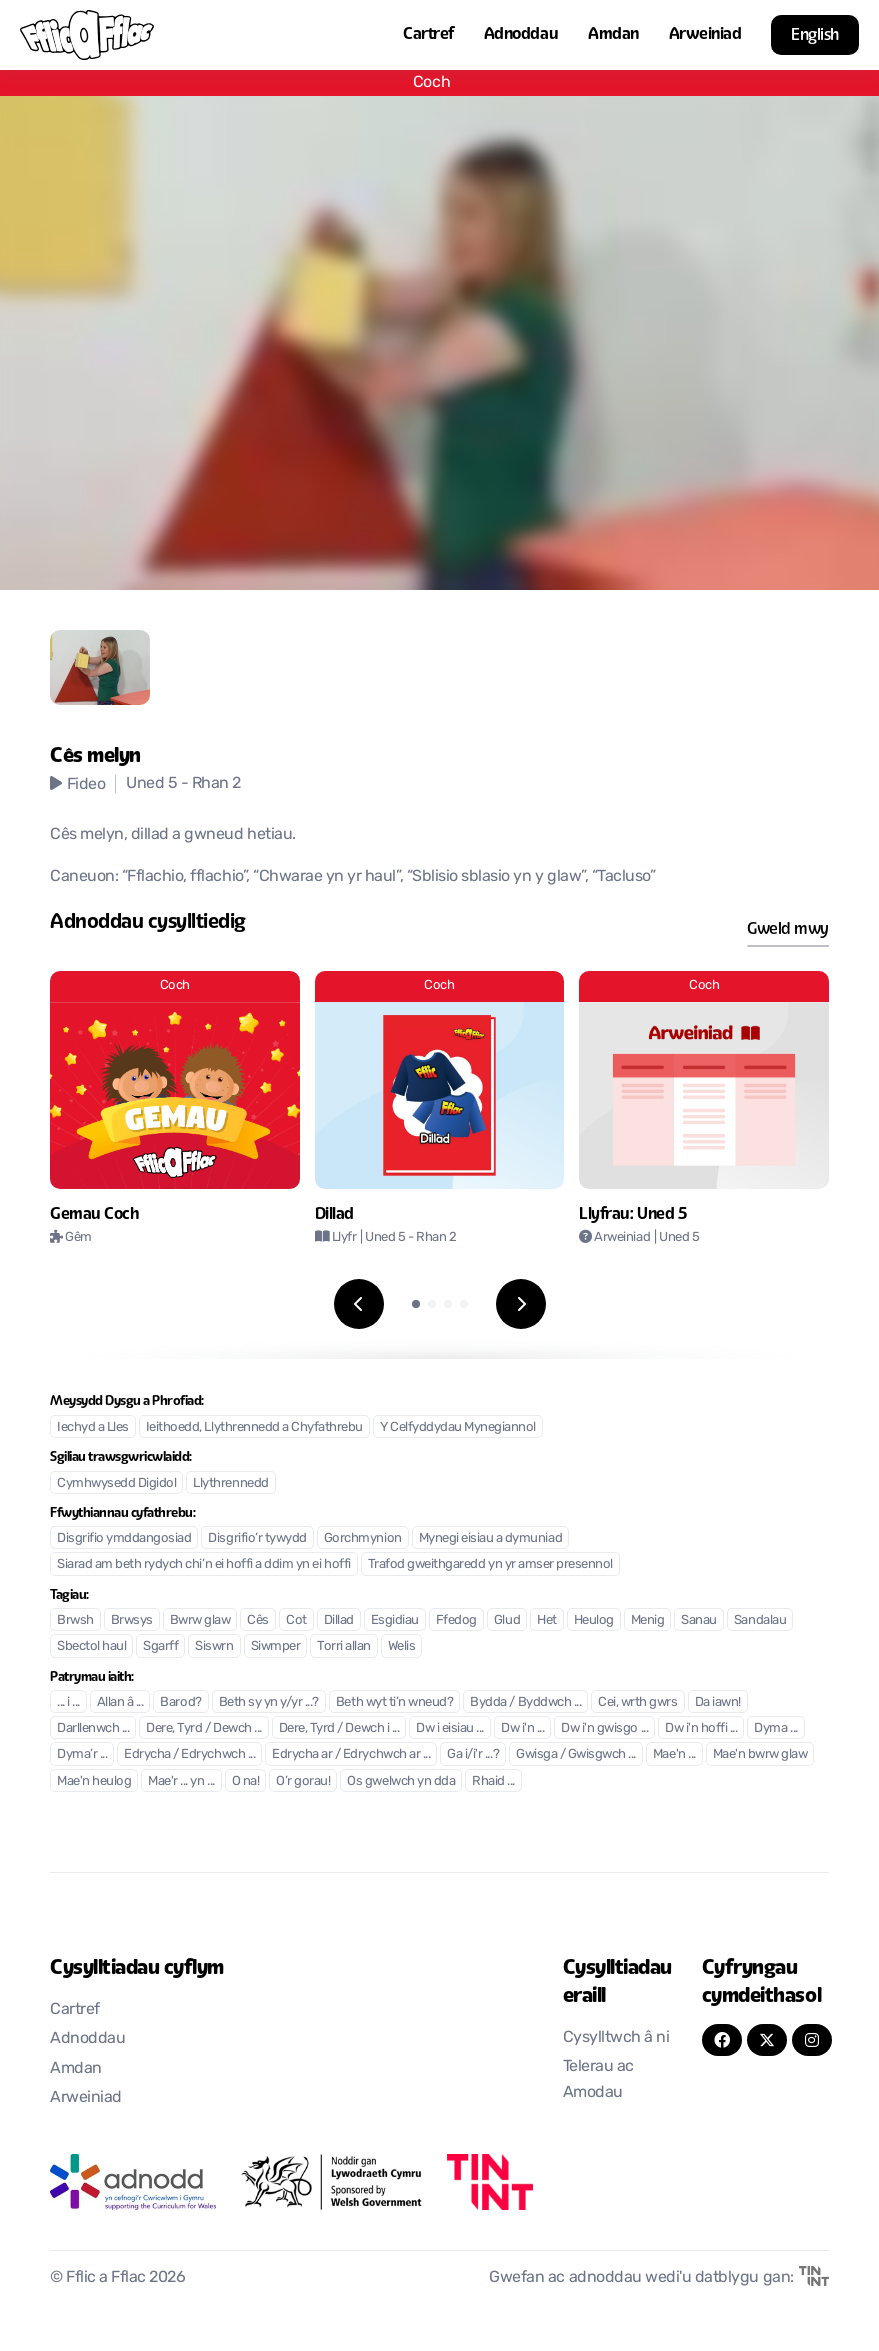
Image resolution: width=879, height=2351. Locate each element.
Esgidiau (395, 1620)
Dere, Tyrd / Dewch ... (203, 1728)
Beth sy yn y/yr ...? (269, 1702)
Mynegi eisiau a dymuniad (490, 1538)
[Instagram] (812, 2040)
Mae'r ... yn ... (181, 1781)
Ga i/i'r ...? (473, 1754)
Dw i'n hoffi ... (701, 1728)
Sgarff (160, 1646)
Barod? (180, 1702)
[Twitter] (767, 2040)
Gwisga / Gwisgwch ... (576, 1754)
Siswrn (214, 1646)
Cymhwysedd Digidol (116, 1483)
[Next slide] (521, 1304)
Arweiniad (705, 33)
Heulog (594, 1620)
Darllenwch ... (93, 1728)
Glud (507, 1620)
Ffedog (456, 1620)
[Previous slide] (359, 1304)
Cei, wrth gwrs (637, 1702)
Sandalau (760, 1620)
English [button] (815, 34)
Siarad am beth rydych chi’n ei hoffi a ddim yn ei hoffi (204, 1564)
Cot (296, 1620)
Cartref (428, 33)
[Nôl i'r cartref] (87, 35)
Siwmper (276, 1646)
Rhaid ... (493, 1781)
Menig (648, 1620)
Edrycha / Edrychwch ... (189, 1754)
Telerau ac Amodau (598, 2080)
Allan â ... (120, 1702)
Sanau (699, 1620)
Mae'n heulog (94, 1781)
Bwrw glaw (200, 1620)
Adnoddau (521, 33)
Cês (258, 1620)
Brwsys (132, 1620)
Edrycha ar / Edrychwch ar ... (351, 1754)
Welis (402, 1646)
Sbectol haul (91, 1646)
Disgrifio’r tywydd (257, 1538)
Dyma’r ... (82, 1754)
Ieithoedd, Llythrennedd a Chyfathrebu (254, 1427)
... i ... (68, 1702)
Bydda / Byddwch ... (525, 1702)
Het (547, 1620)
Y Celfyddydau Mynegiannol (458, 1427)
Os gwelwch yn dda (401, 1781)
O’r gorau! (303, 1781)
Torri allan (344, 1646)
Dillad (339, 1620)
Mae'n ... (674, 1754)
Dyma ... (775, 1728)
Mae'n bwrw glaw (760, 1754)
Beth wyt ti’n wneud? (394, 1702)
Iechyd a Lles (93, 1427)
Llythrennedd (230, 1483)
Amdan (613, 33)
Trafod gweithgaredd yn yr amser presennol (490, 1564)
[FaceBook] (722, 2040)
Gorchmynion (363, 1538)
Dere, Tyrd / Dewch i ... (339, 1728)
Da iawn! (718, 1702)
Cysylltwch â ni (616, 2038)
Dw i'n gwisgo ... (604, 1728)
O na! (246, 1781)
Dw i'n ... (522, 1728)
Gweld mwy (788, 928)
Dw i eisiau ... (450, 1728)
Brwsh (75, 1620)
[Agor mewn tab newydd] (133, 2182)
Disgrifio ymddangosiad (124, 1538)
